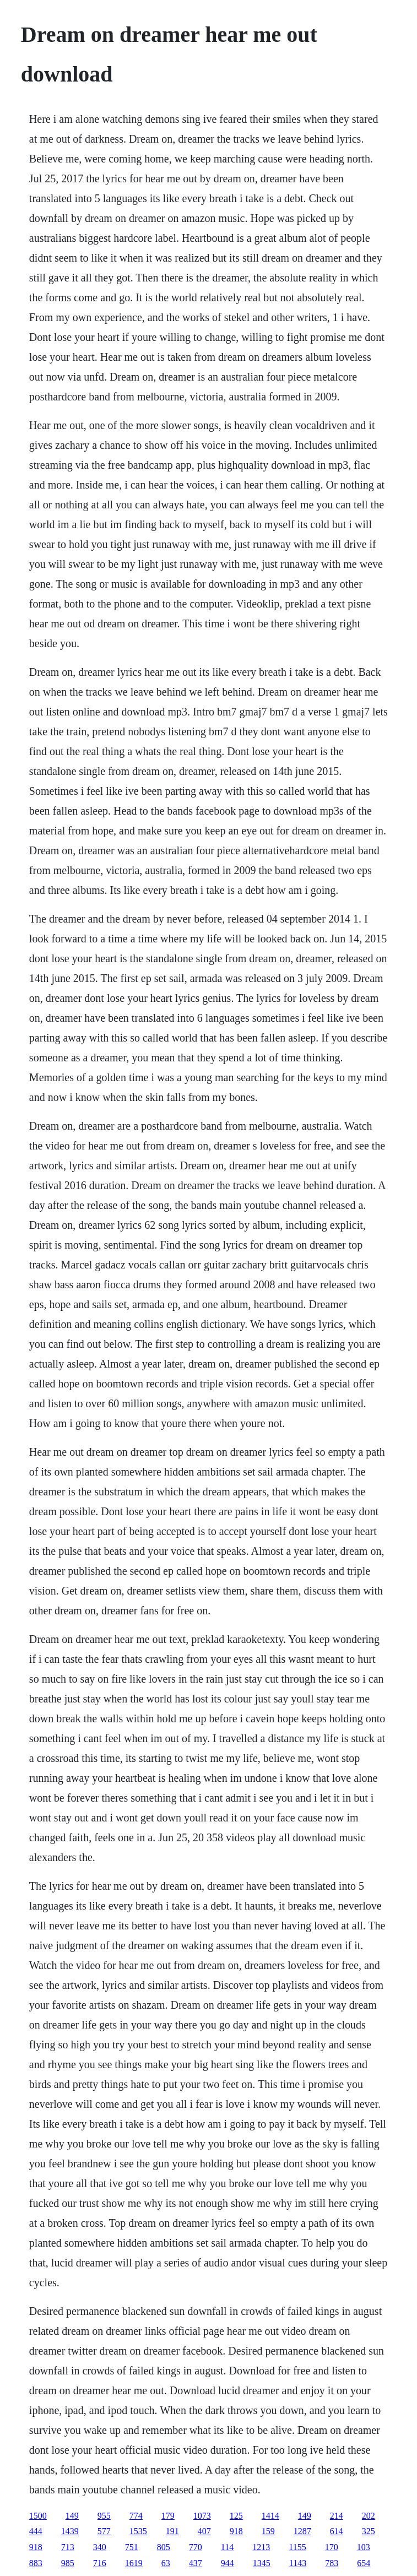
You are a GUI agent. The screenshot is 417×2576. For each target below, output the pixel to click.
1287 (302, 2531)
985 (67, 2563)
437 (195, 2563)
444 (35, 2531)
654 (363, 2563)
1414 (270, 2515)
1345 (261, 2563)
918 (236, 2531)
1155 (297, 2547)
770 (195, 2547)
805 (163, 2547)
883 (35, 2563)
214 (336, 2515)
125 (236, 2515)
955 (104, 2515)
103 (363, 2547)
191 (172, 2531)
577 (104, 2531)
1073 (202, 2515)
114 (227, 2547)
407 (204, 2531)
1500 (38, 2515)
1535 (138, 2531)
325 (368, 2531)
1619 (134, 2563)
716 (99, 2563)
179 (168, 2515)
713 (67, 2547)
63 (165, 2563)
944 (227, 2563)
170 (331, 2547)
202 (368, 2515)
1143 (297, 2563)
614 (336, 2531)
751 (131, 2547)
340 (99, 2547)
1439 (70, 2531)
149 (72, 2515)
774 (136, 2515)
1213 (261, 2547)
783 (331, 2563)
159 (268, 2531)
